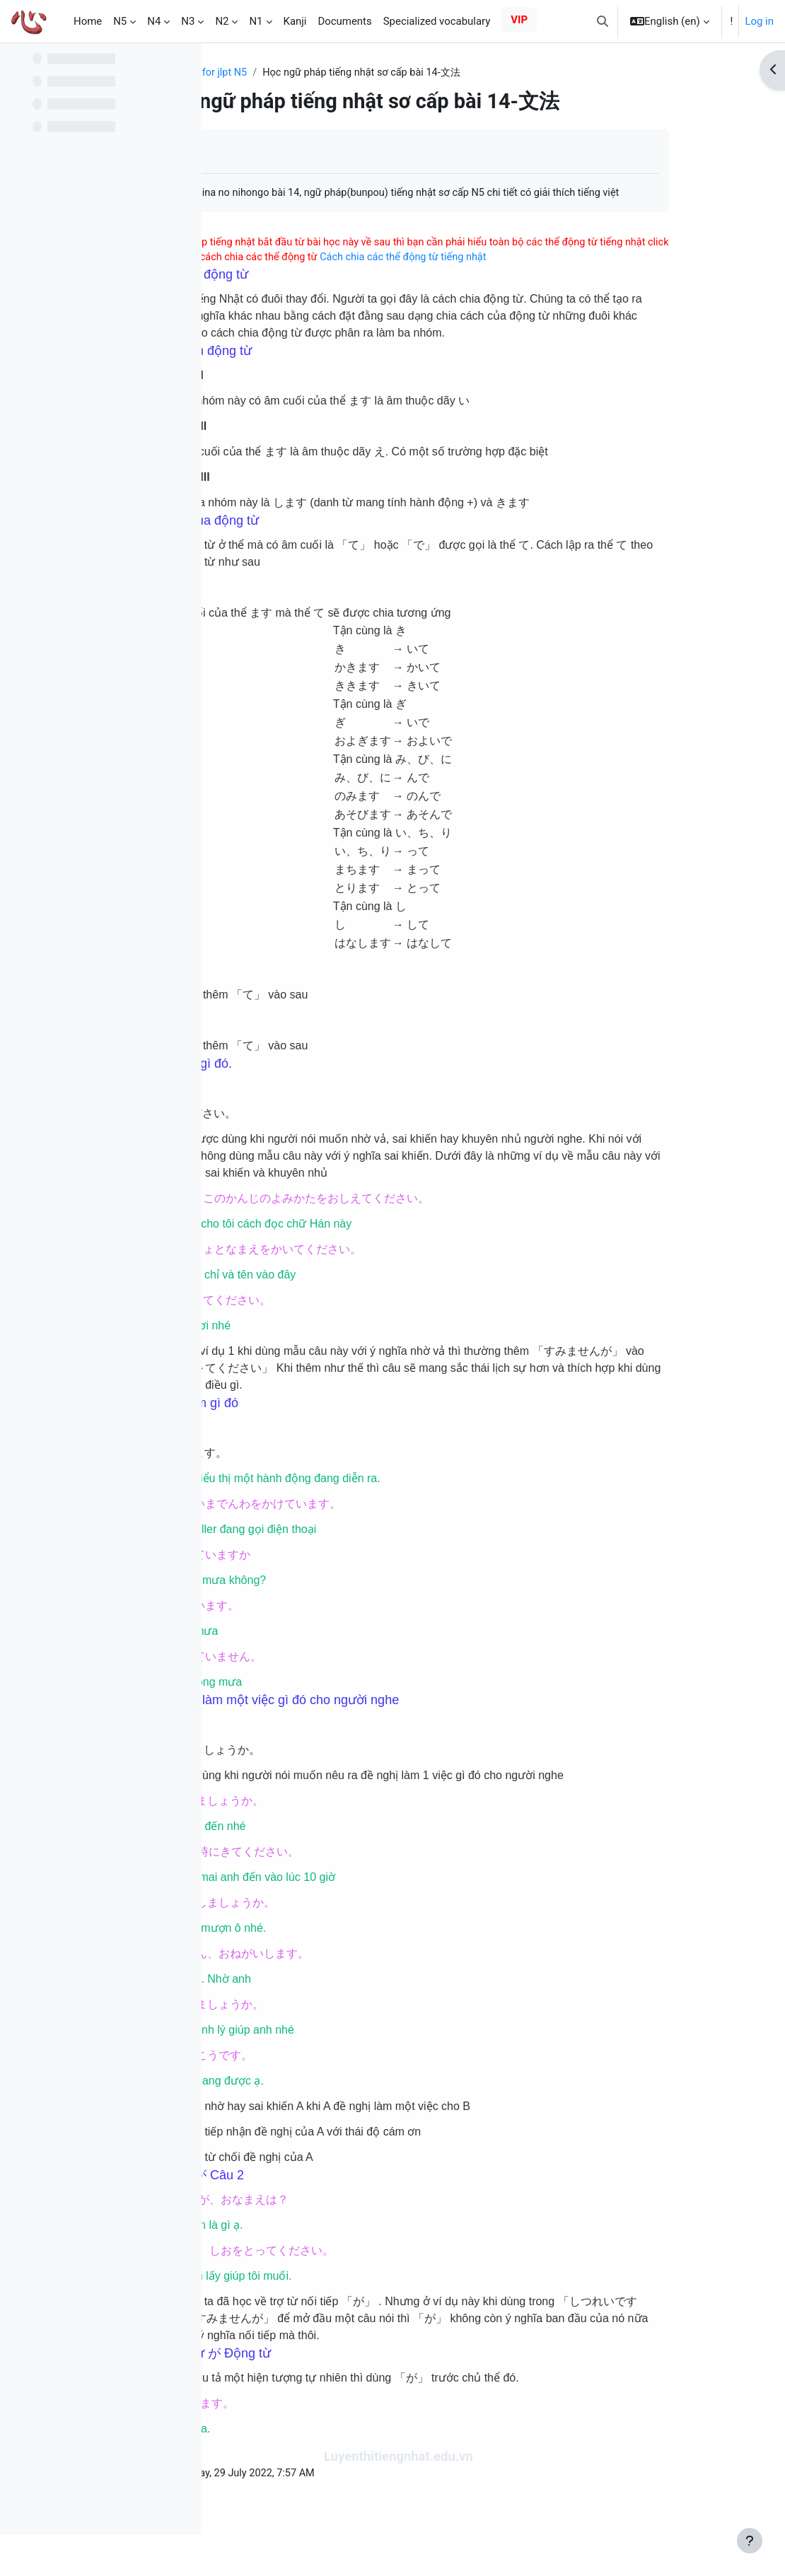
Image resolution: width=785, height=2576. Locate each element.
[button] (603, 21)
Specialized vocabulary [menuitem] (437, 21)
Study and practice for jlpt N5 (297, 72)
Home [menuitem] (88, 21)
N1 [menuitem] (255, 21)
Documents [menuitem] (344, 21)
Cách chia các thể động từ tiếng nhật (599, 275)
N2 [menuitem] (221, 21)
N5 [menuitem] (120, 21)
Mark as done (275, 151)
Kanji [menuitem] (295, 21)
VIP (519, 19)
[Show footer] (749, 2540)
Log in (759, 21)
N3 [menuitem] (187, 21)
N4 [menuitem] (154, 21)
